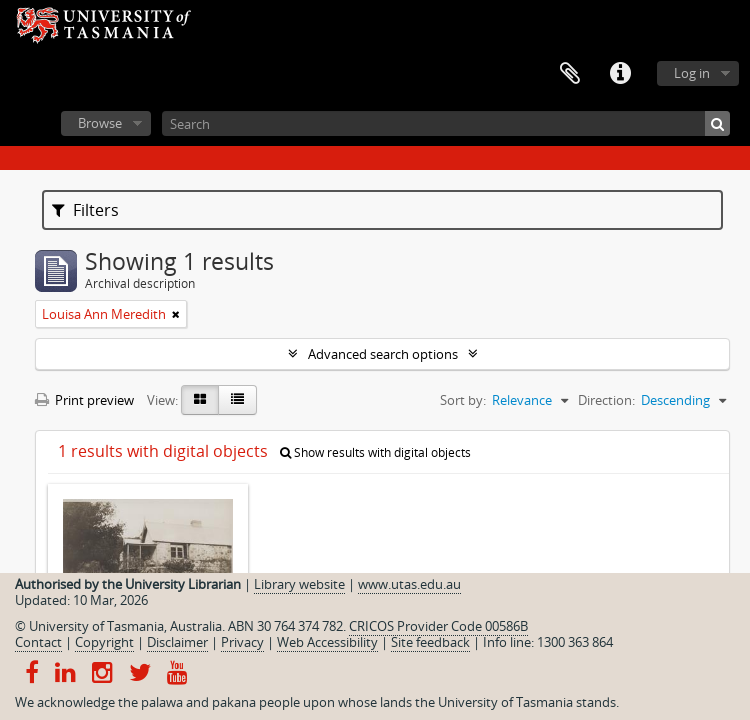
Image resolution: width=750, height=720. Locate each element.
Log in (692, 73)
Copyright (104, 642)
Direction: (606, 400)
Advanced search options (383, 354)
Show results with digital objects (375, 452)
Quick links (620, 74)
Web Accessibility (327, 642)
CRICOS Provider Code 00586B (438, 626)
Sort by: (463, 400)
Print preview (84, 400)
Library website (299, 584)
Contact (38, 642)
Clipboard (570, 74)
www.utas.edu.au (409, 584)
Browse (100, 123)
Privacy (242, 642)
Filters (85, 210)
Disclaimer (177, 642)
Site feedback (430, 642)
